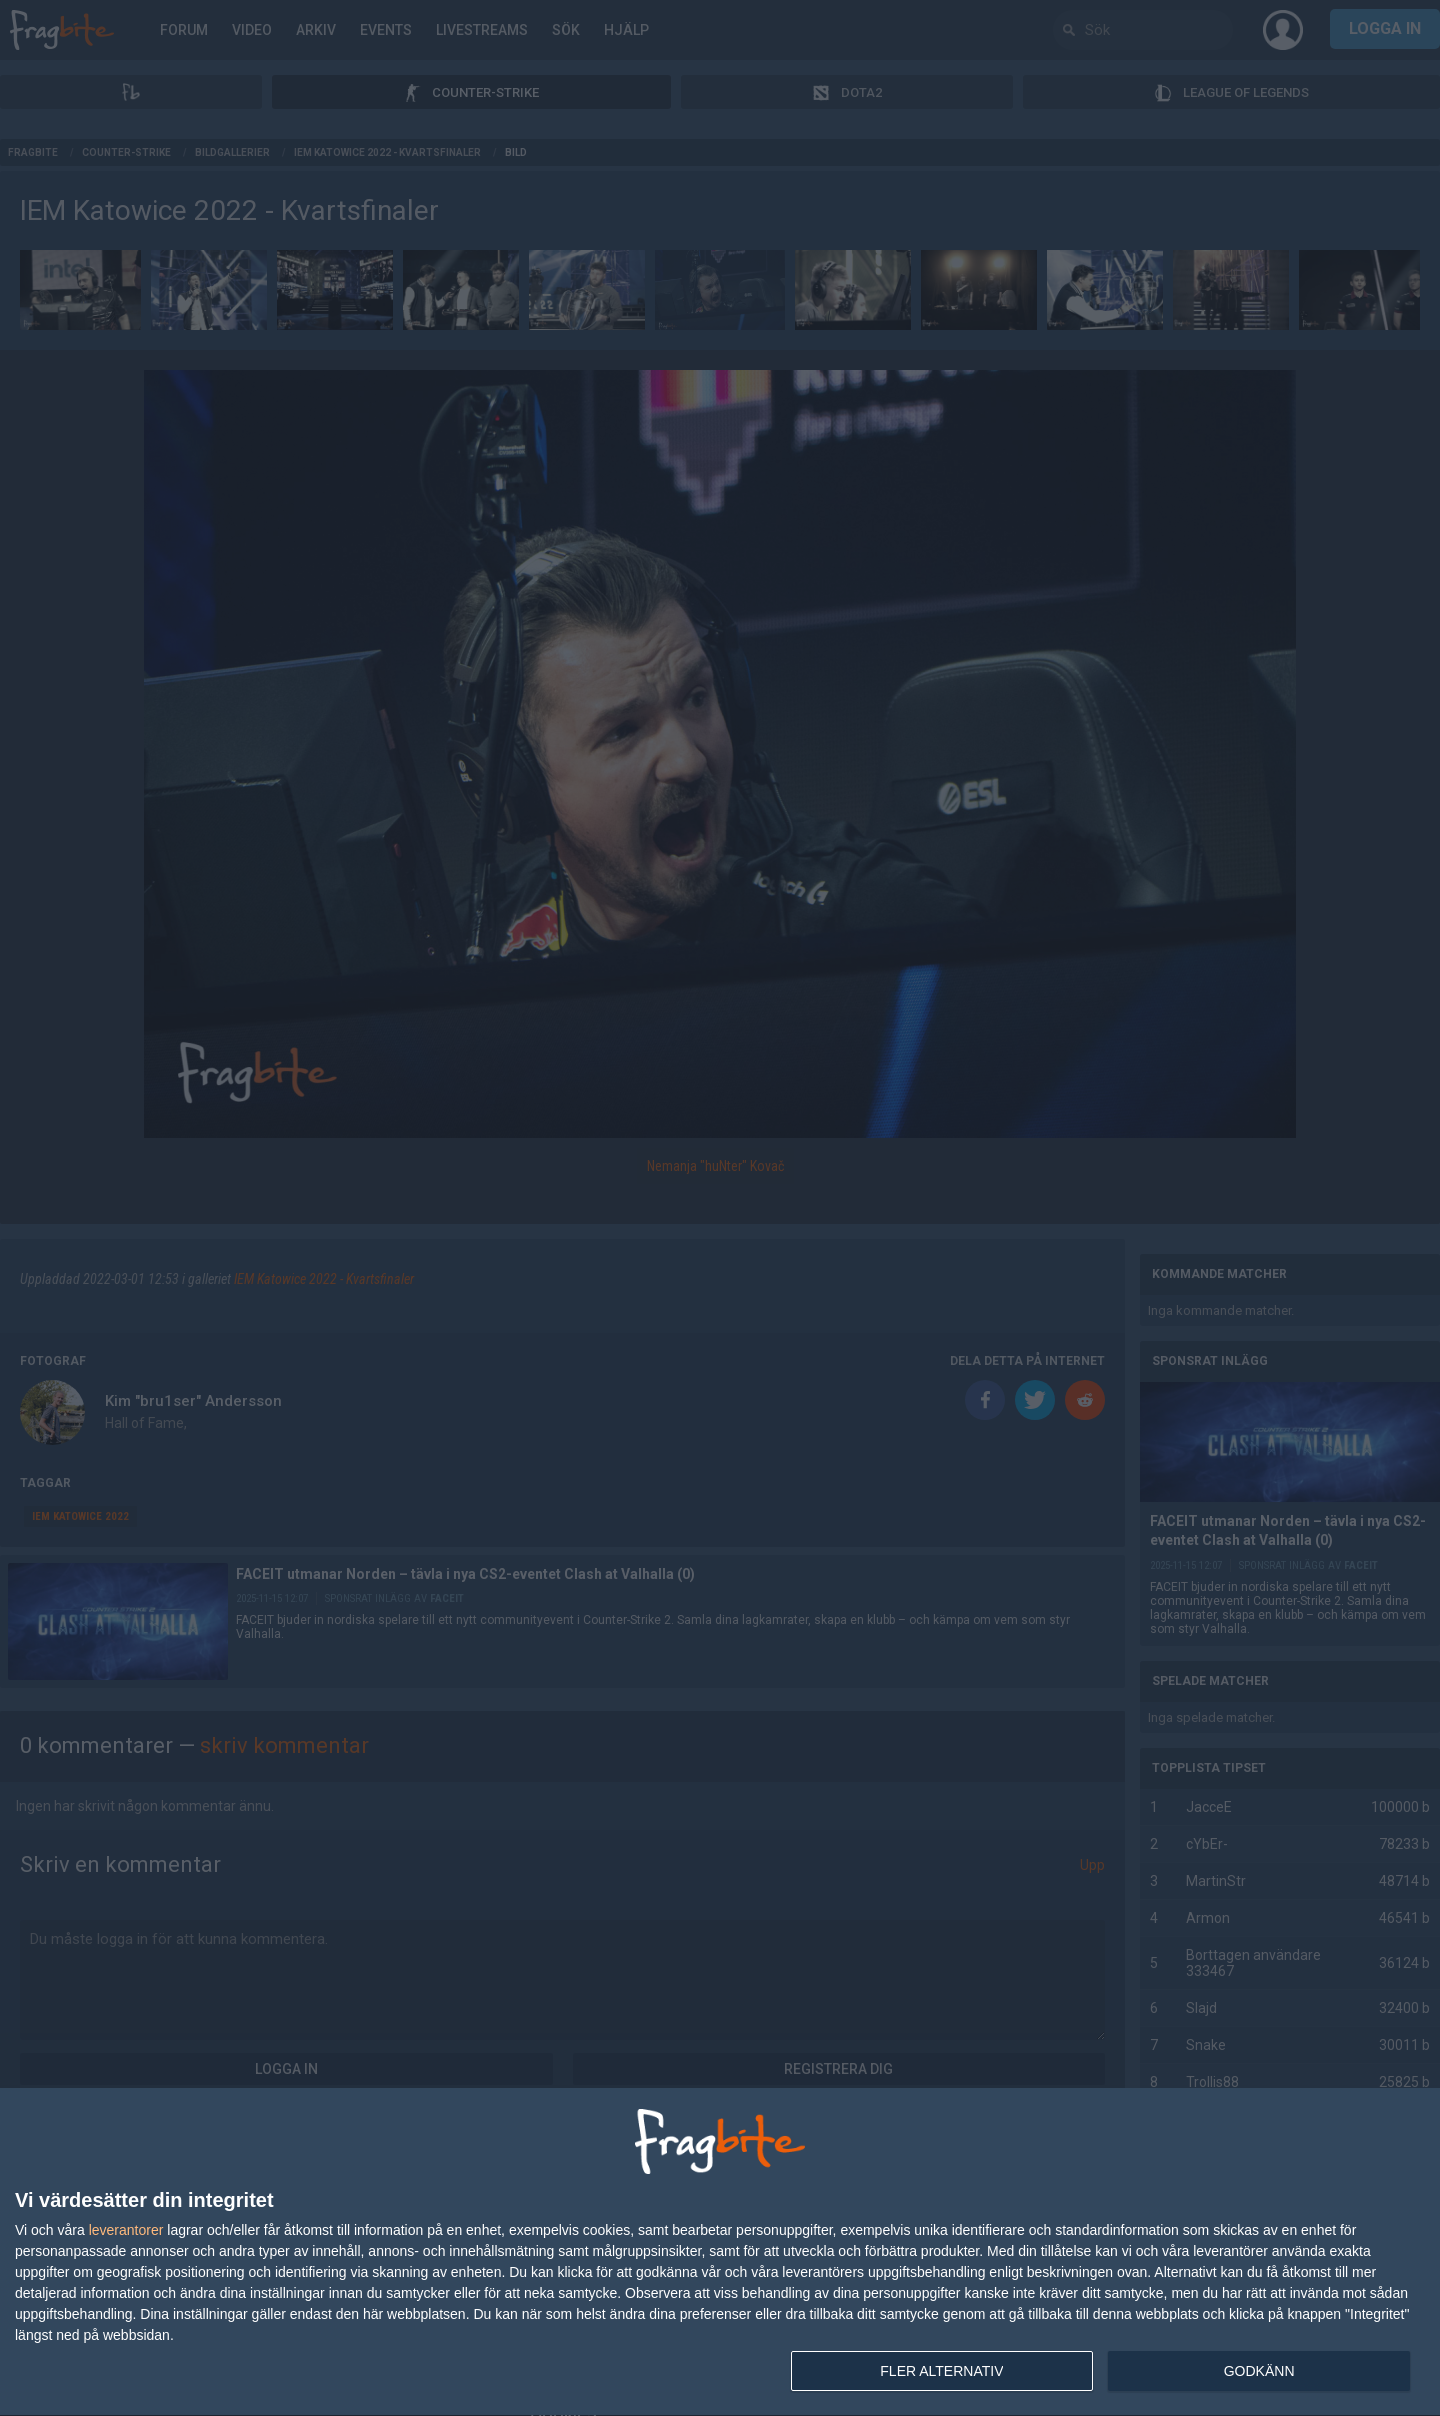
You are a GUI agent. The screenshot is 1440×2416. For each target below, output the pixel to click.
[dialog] (720, 2252)
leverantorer (126, 2230)
